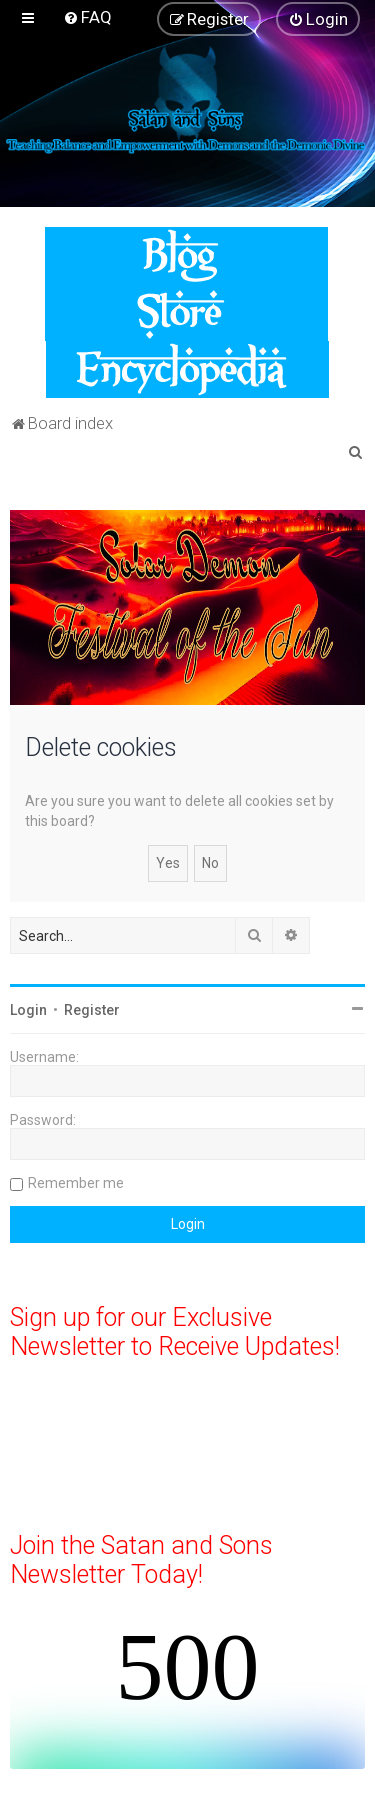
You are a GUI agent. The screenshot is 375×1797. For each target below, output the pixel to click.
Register (92, 1010)
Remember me (76, 1183)
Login (28, 1010)
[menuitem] (87, 17)
